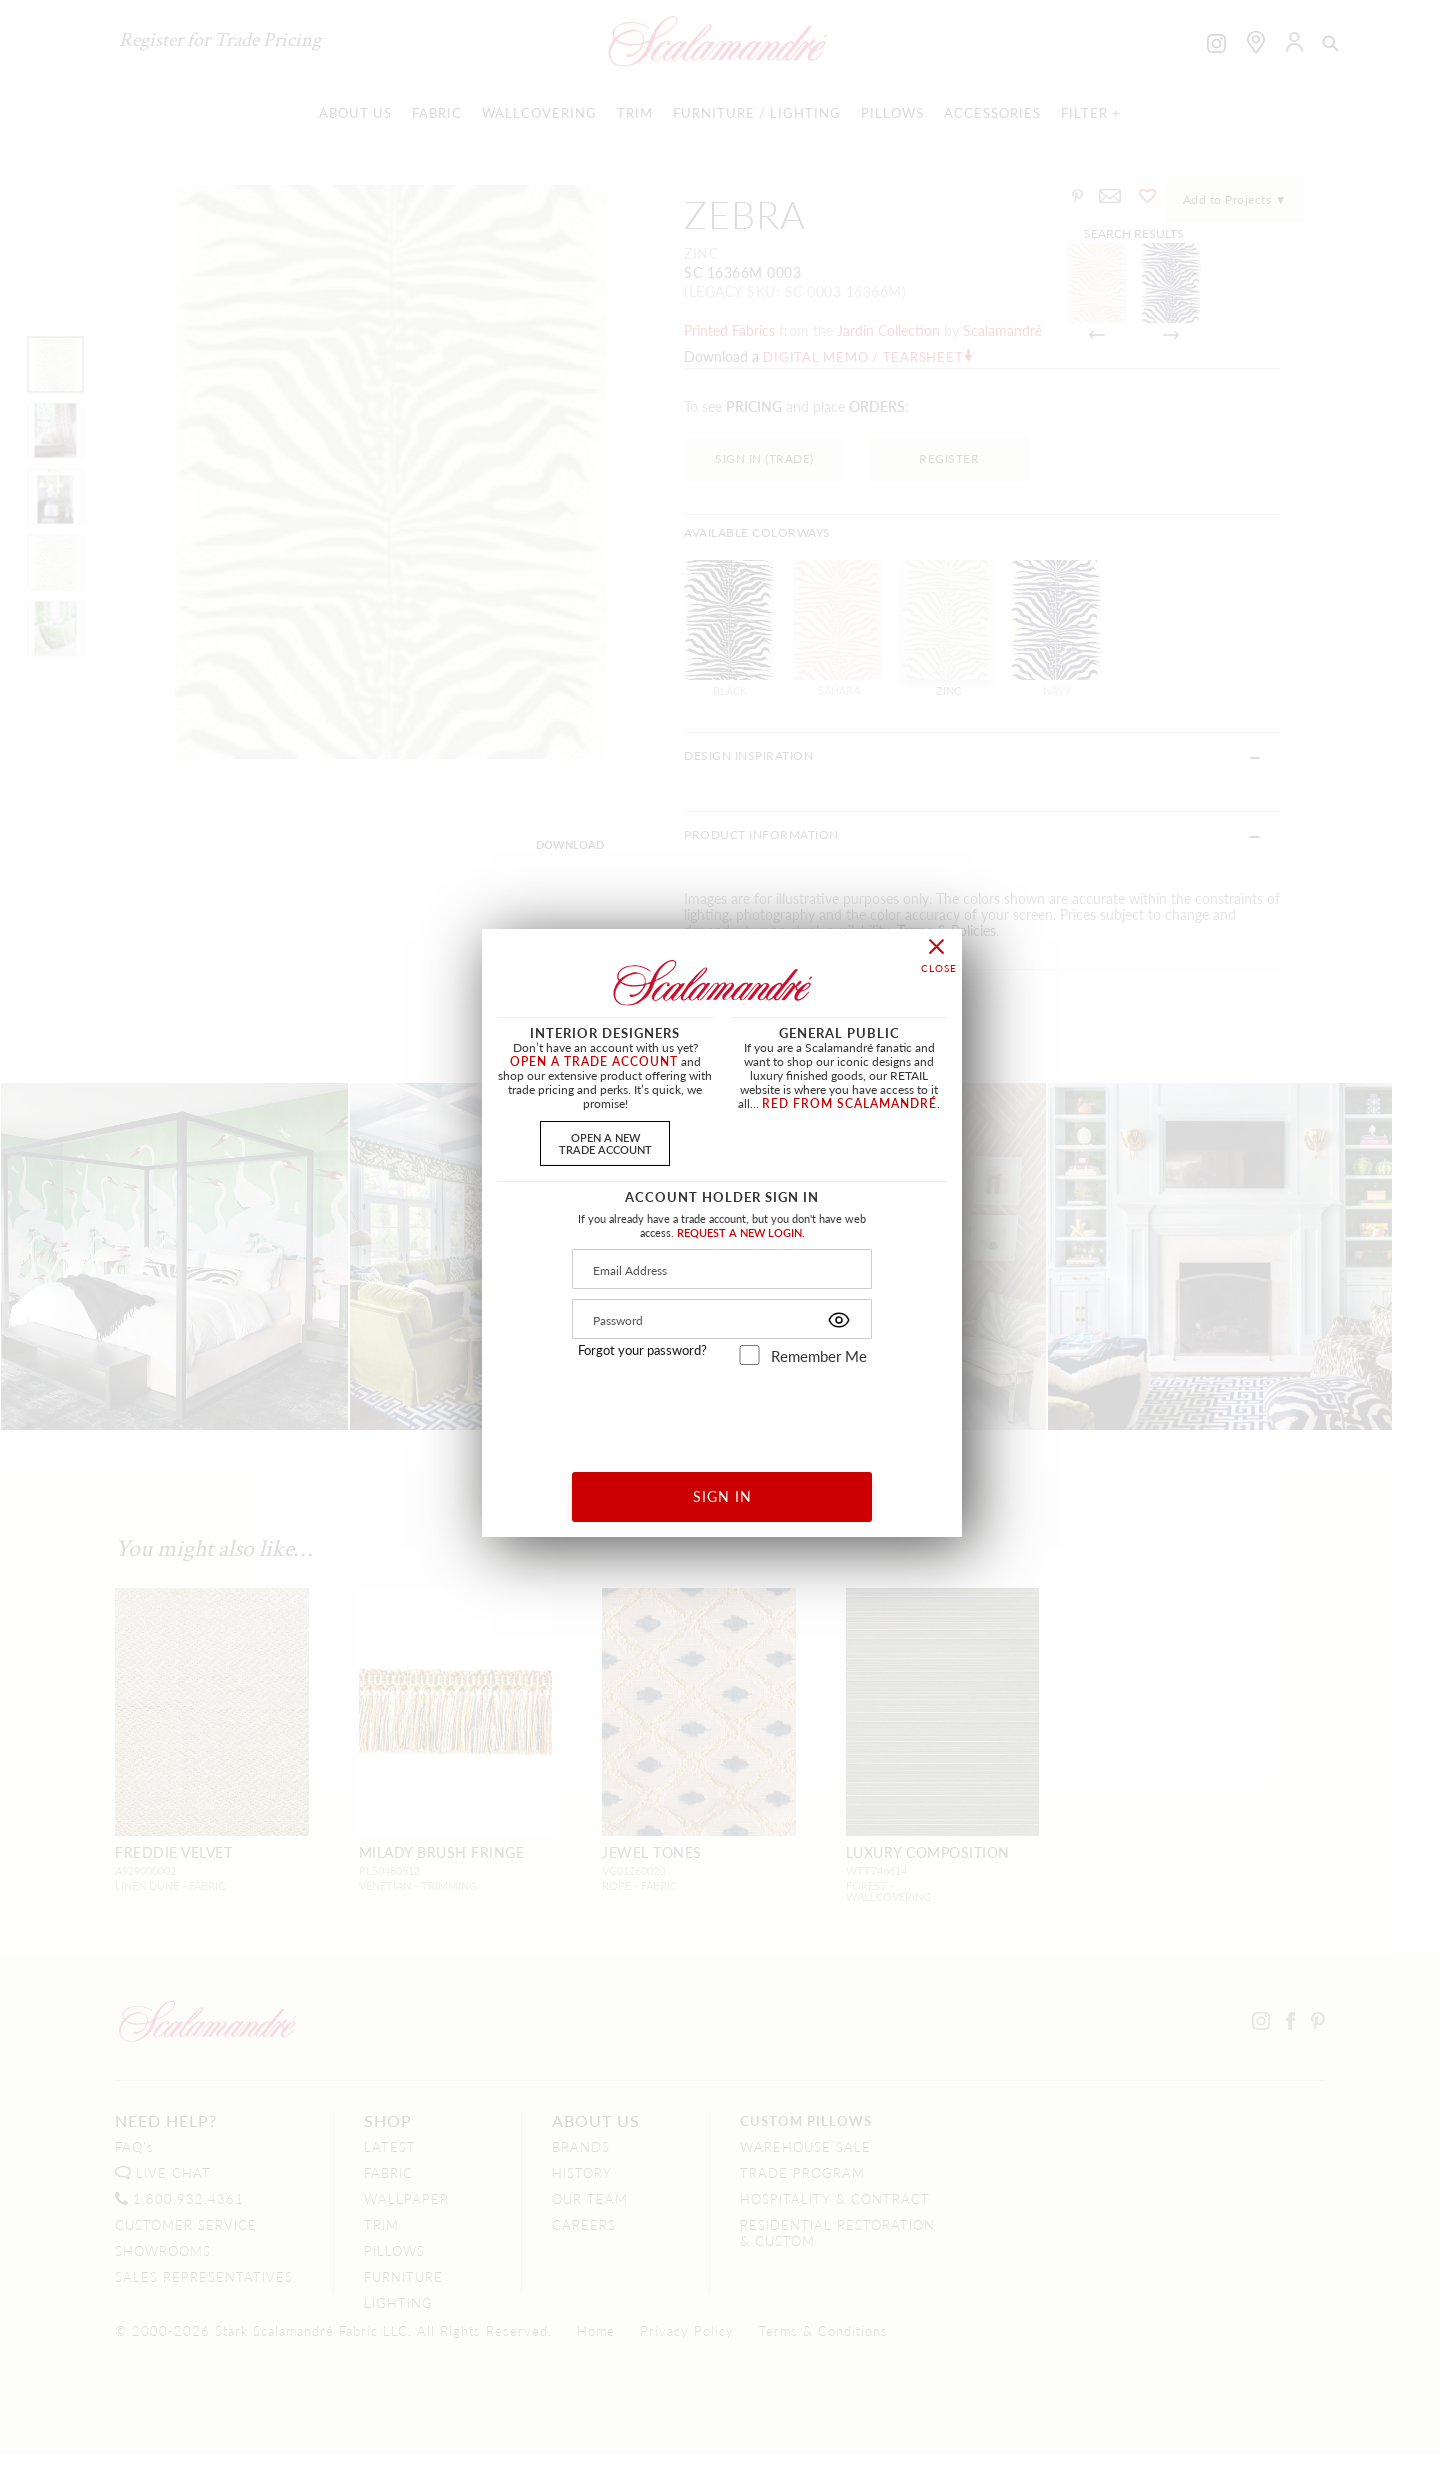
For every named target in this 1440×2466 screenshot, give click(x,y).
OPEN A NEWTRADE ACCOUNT (605, 1142)
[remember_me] (749, 1355)
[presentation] (722, 1411)
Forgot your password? (642, 1350)
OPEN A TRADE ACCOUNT (594, 1061)
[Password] (722, 1319)
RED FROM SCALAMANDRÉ (849, 1103)
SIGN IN (722, 1496)
